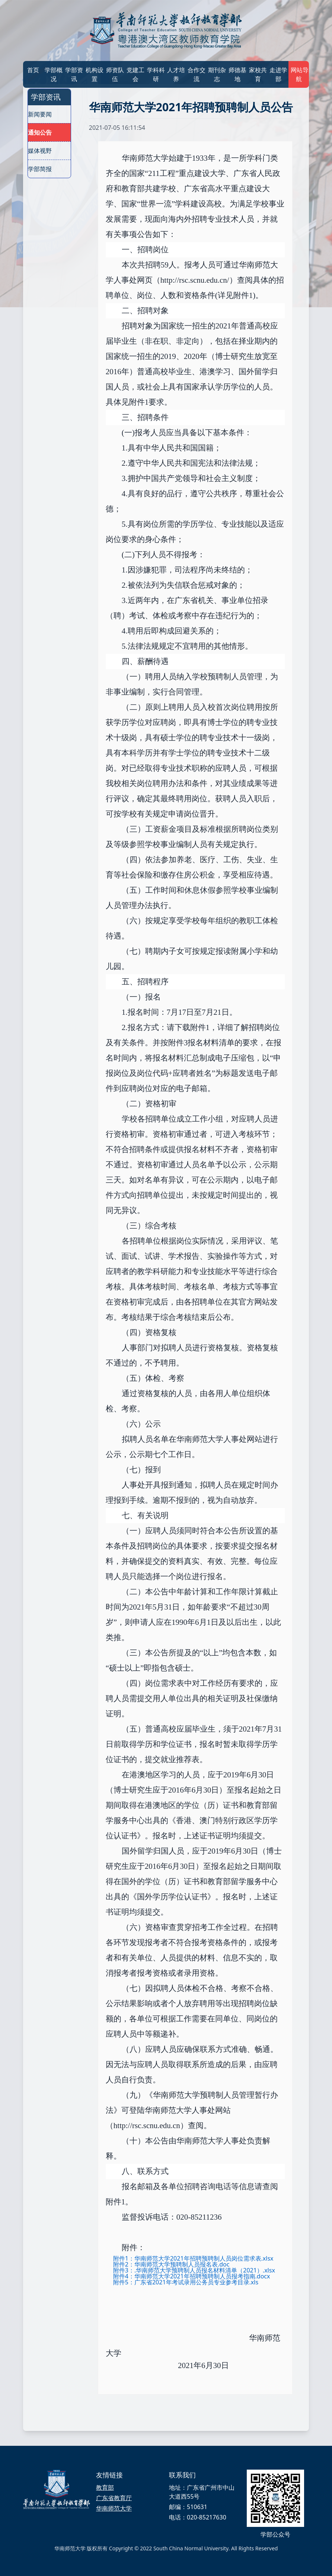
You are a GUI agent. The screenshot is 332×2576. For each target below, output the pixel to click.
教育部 (105, 2487)
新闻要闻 (40, 114)
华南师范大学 (114, 2508)
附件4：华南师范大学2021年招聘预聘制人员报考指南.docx (191, 2276)
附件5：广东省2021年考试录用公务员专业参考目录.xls (185, 2282)
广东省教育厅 (114, 2498)
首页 (33, 70)
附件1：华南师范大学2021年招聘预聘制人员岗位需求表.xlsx (193, 2258)
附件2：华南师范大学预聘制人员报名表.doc (171, 2264)
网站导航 (299, 74)
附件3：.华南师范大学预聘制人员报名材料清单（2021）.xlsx (194, 2270)
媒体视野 (40, 151)
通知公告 (40, 132)
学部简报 (40, 169)
